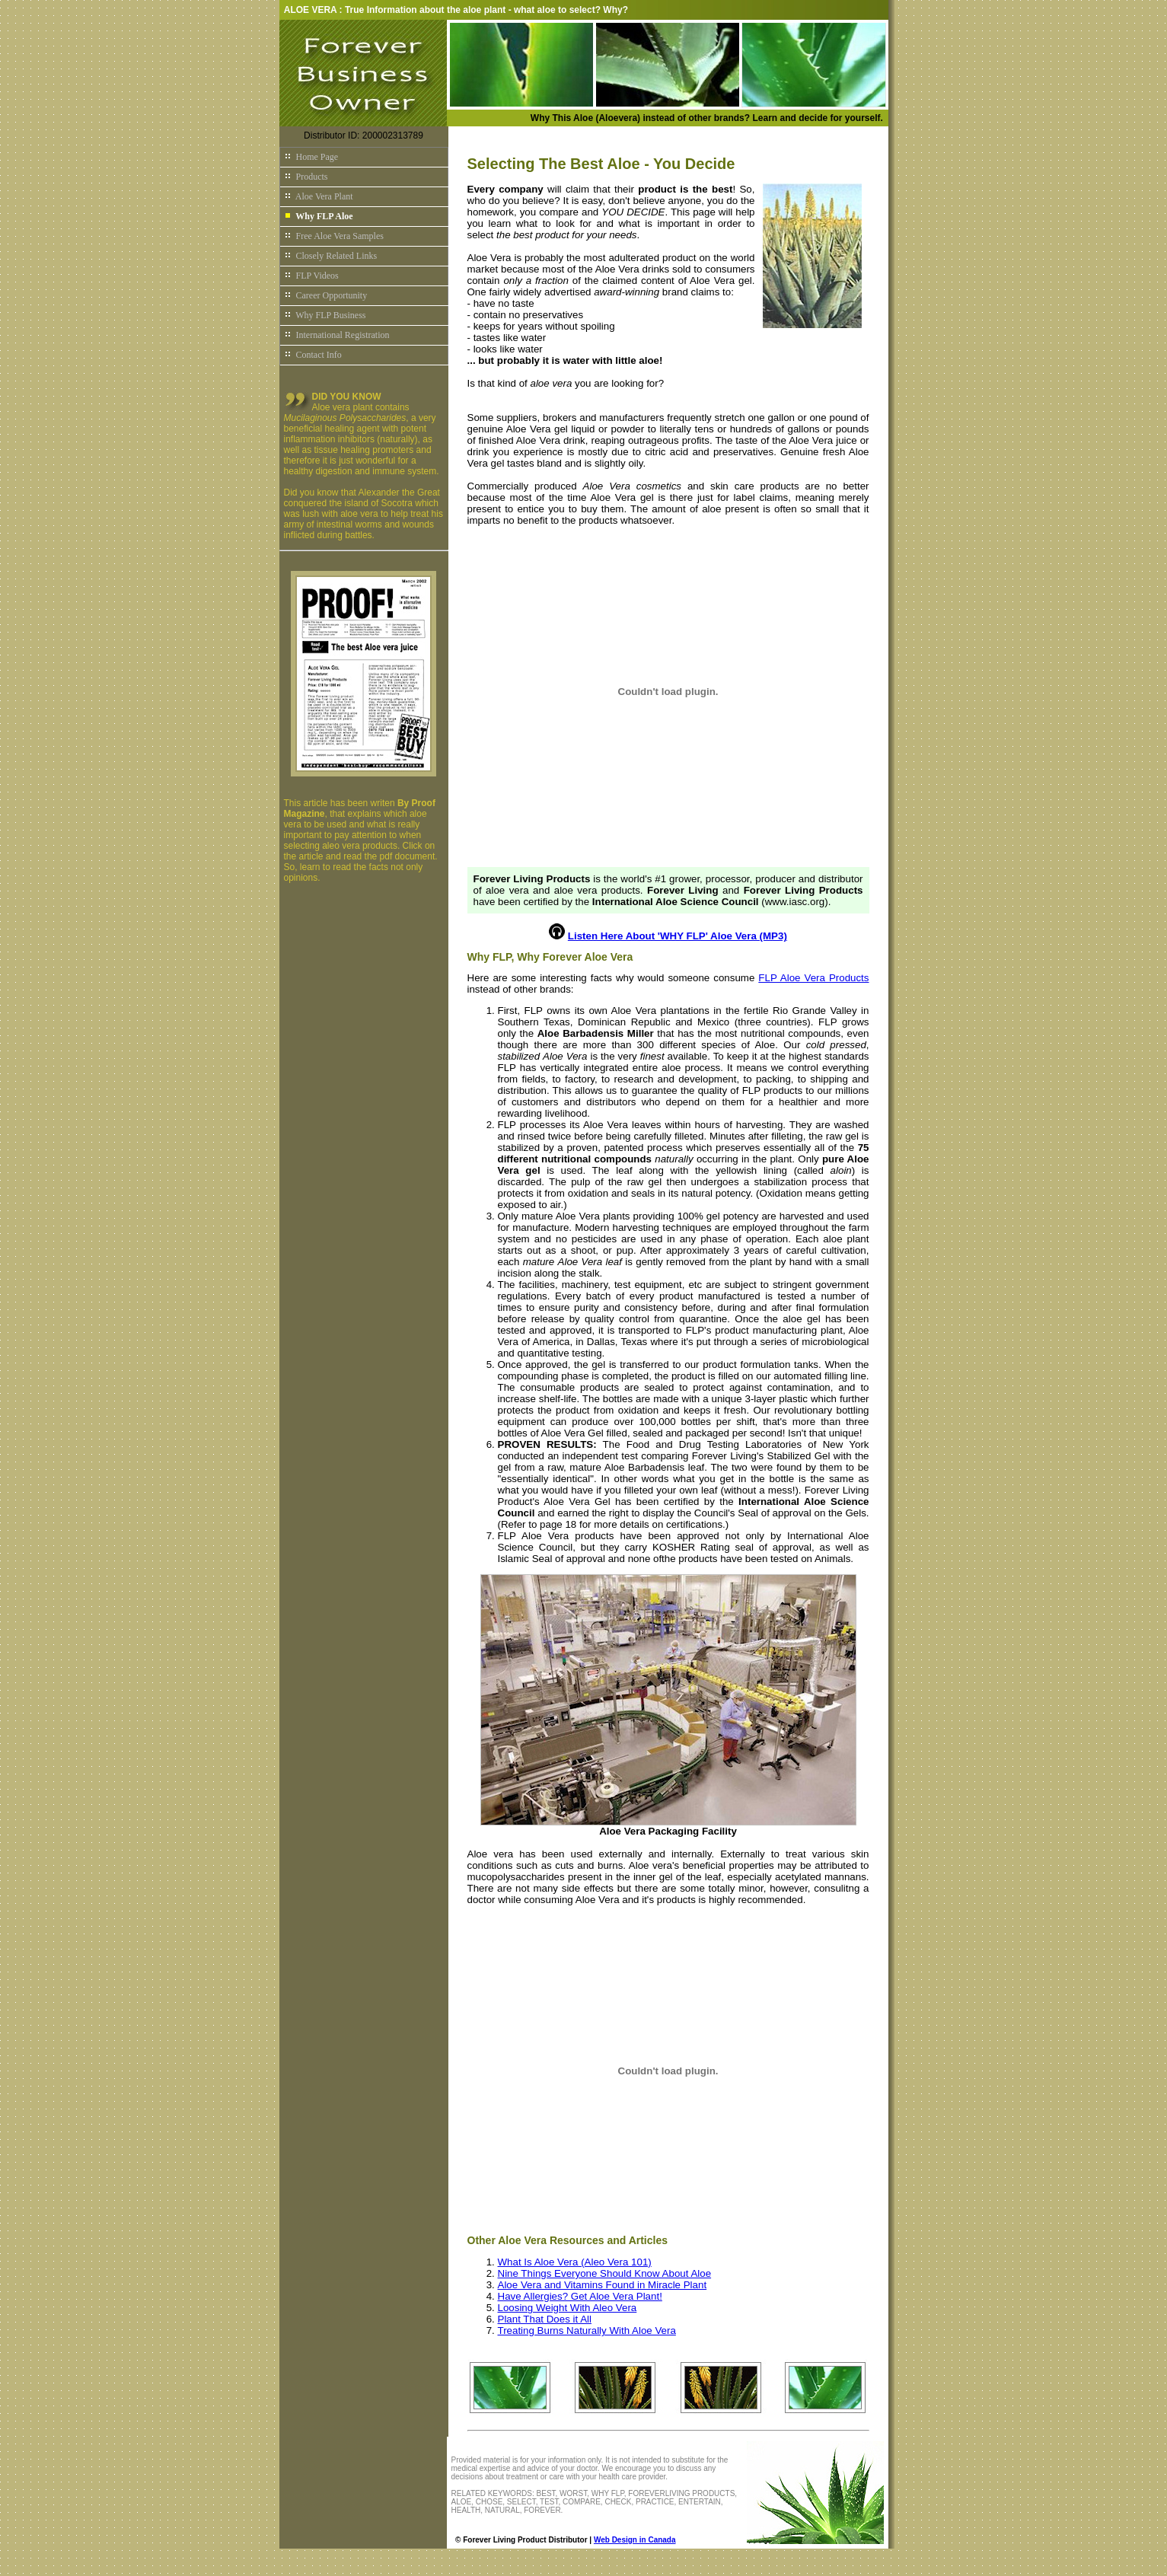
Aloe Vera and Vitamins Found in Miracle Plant (602, 2285)
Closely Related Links (331, 255)
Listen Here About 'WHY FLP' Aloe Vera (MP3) (677, 936)
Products (306, 176)
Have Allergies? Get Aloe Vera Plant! (580, 2296)
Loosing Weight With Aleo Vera (567, 2307)
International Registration (337, 335)
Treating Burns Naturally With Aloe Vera (587, 2330)
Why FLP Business (325, 315)
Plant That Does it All (544, 2319)
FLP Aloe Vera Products (813, 978)
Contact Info (313, 354)
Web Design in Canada (635, 2540)
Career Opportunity (326, 295)
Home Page (311, 156)
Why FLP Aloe (318, 216)
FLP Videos (311, 275)
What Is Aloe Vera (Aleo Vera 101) (575, 2262)
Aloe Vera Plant (318, 196)
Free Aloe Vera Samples (334, 236)
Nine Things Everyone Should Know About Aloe (605, 2273)
